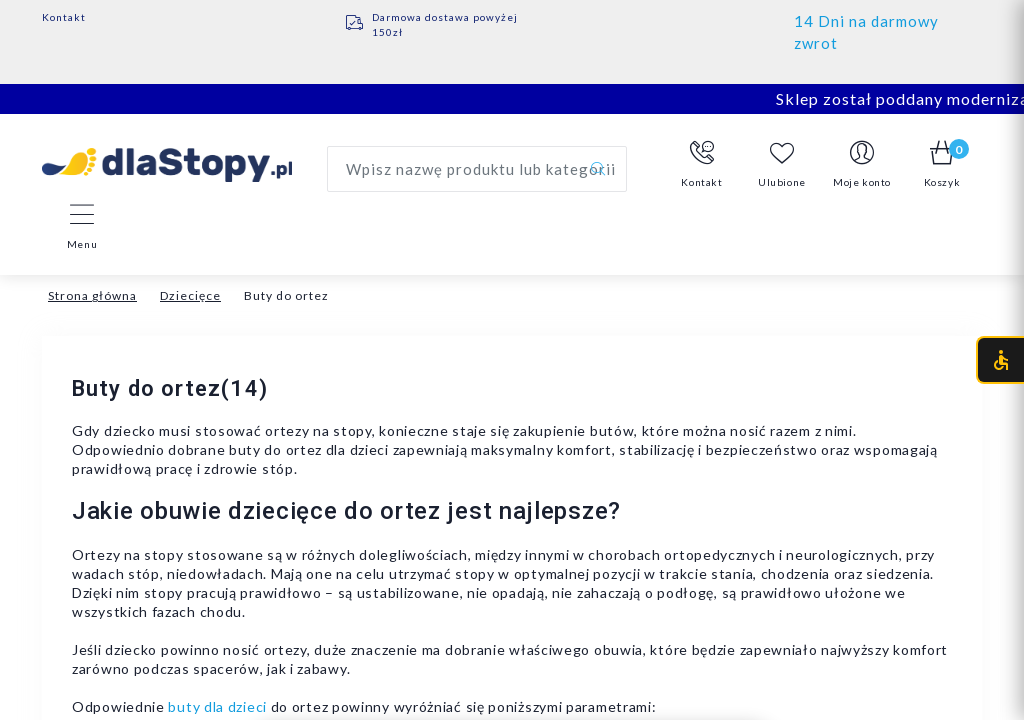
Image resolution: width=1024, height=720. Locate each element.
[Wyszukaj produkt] (477, 169)
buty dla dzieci (217, 706)
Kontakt (64, 17)
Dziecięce (190, 295)
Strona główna (92, 295)
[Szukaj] (598, 169)
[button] (702, 165)
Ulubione (782, 164)
